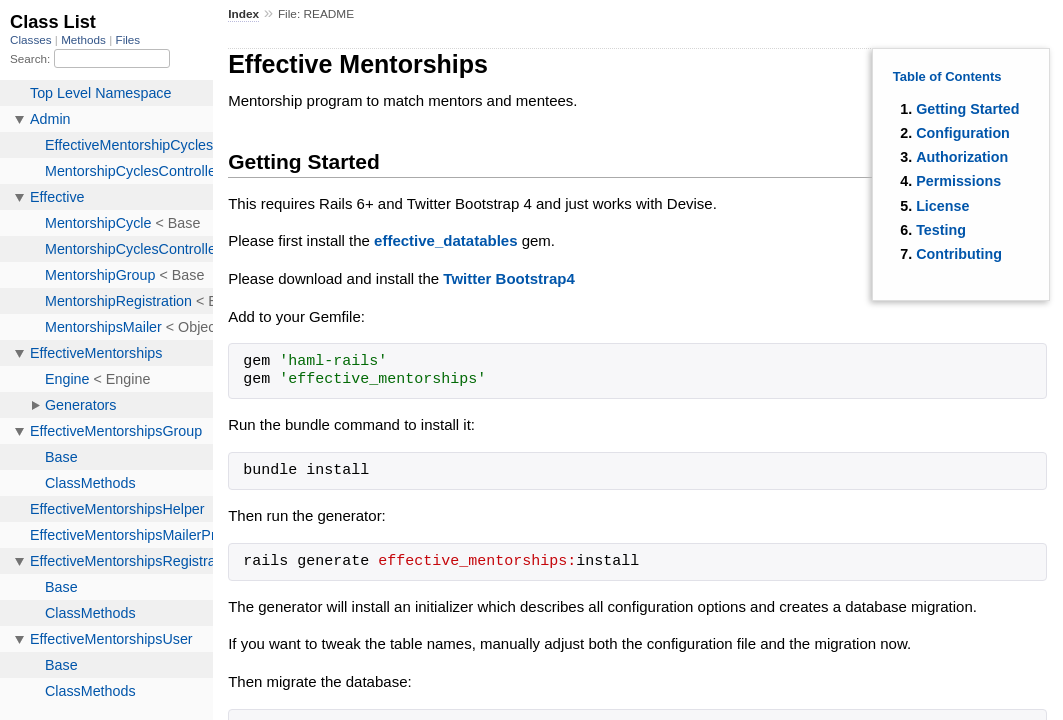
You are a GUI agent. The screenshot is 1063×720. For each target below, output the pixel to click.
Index (243, 14)
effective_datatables (445, 240)
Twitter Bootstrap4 (508, 278)
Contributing (959, 254)
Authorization (962, 157)
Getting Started (967, 109)
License (942, 206)
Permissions (958, 181)
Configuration (963, 133)
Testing (941, 230)
